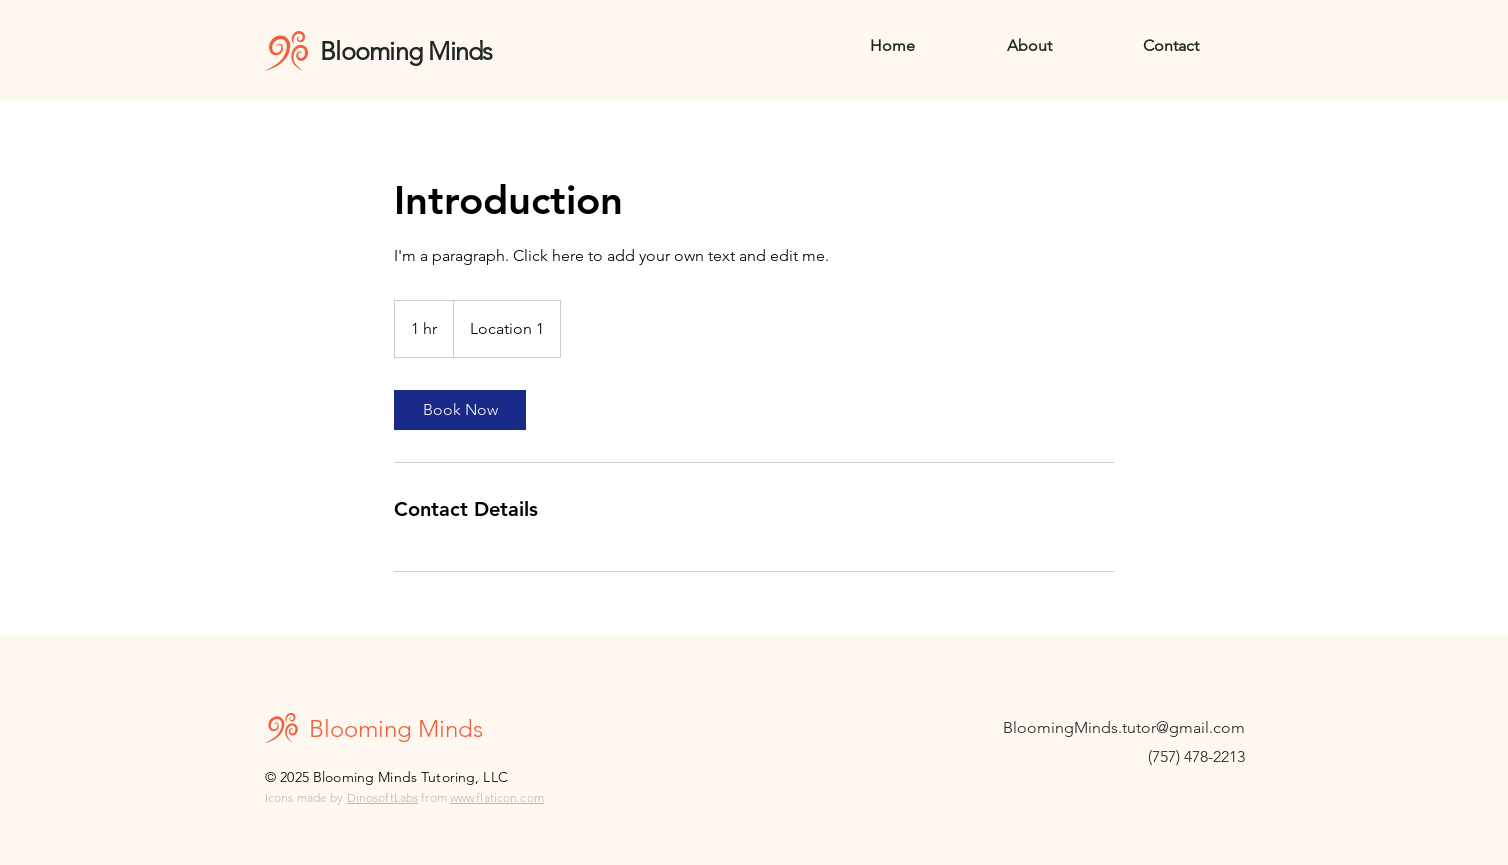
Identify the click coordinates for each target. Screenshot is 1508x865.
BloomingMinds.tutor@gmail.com (1124, 727)
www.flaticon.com (497, 797)
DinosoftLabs (382, 797)
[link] (460, 410)
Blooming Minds (409, 51)
